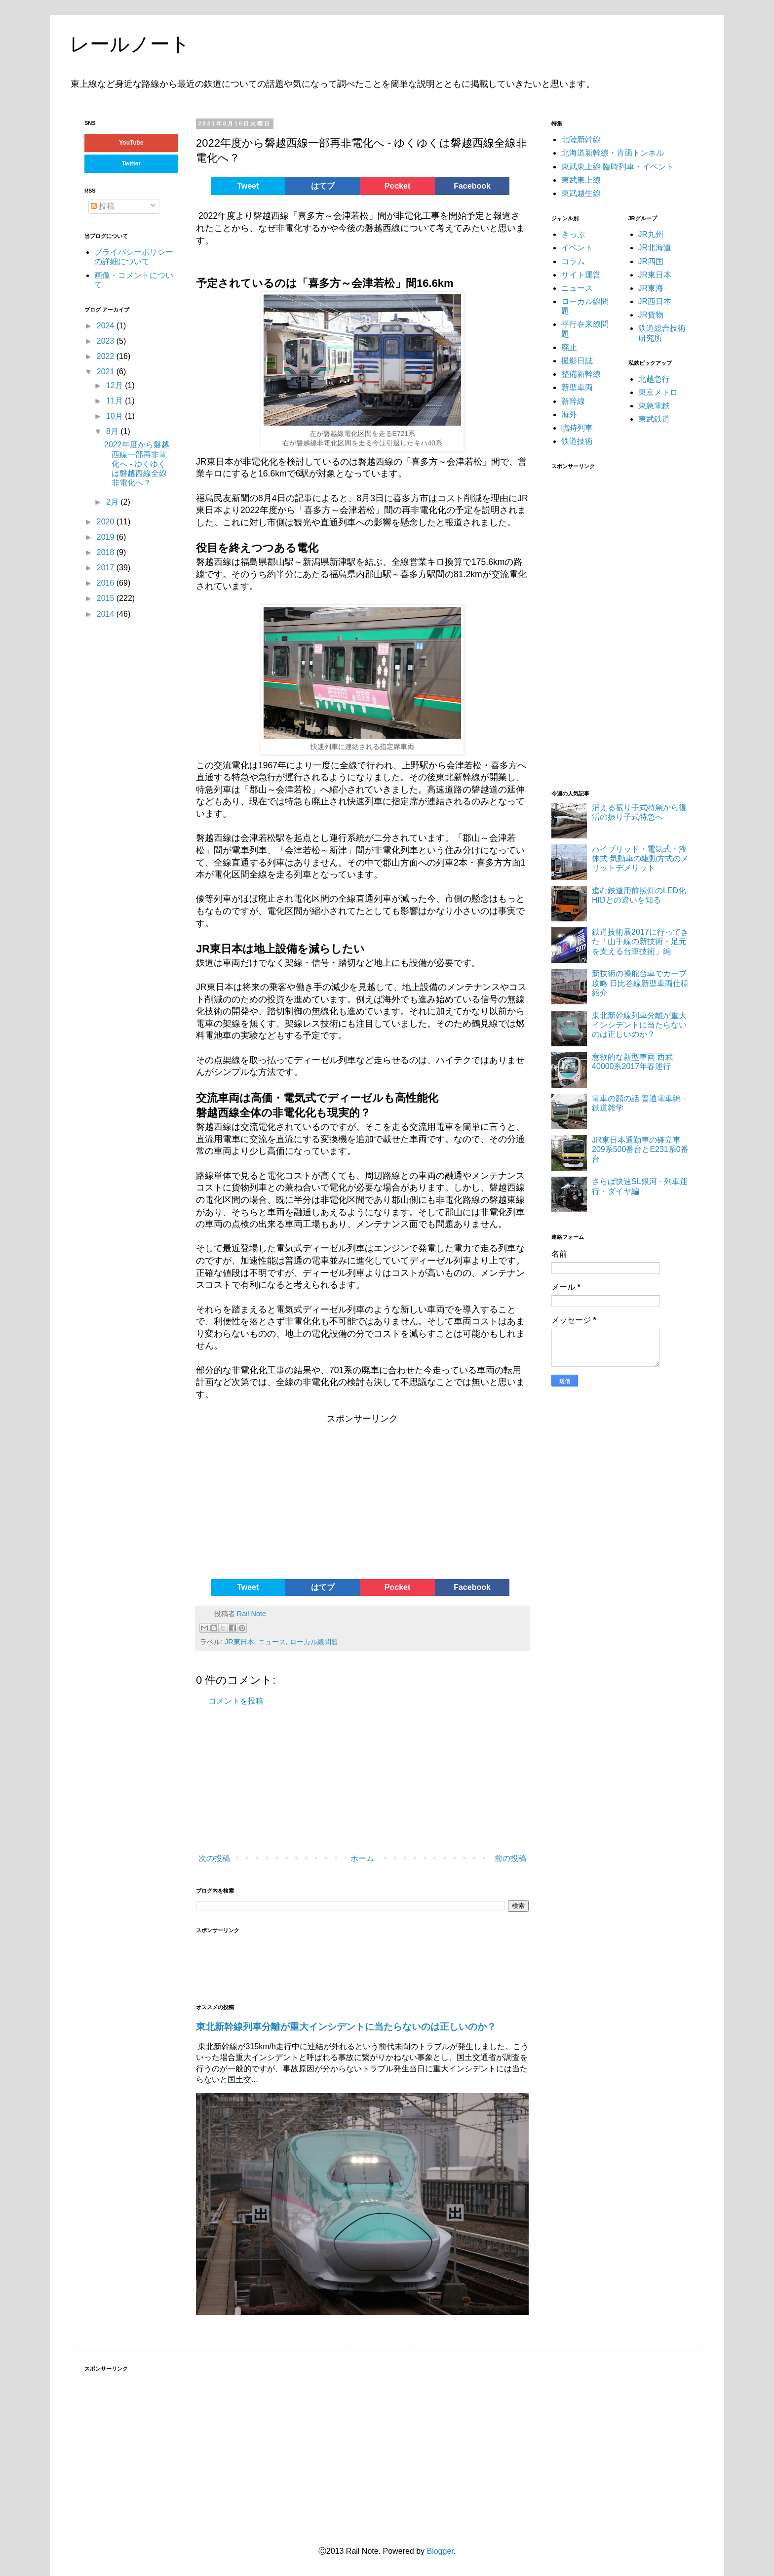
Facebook (472, 186)
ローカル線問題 (314, 1642)
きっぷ (573, 234)
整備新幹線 (581, 374)
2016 (106, 583)
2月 (113, 502)
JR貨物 (651, 315)
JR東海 (651, 288)
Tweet (248, 186)
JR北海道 (655, 247)
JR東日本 (239, 1642)
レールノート (130, 44)
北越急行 (654, 379)
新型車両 (577, 387)
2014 (106, 614)
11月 (115, 400)
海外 (569, 414)
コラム (573, 261)
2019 (106, 537)
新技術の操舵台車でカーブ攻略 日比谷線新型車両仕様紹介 (640, 982)
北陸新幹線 (581, 139)
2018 (106, 552)
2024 (106, 325)
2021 (106, 371)
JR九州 (651, 234)
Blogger (439, 2551)
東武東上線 (581, 180)
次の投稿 (214, 1858)
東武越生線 (581, 193)
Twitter (131, 163)
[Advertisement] (271, 1500)
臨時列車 (577, 428)
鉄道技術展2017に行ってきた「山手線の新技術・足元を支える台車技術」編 (640, 941)
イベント (577, 247)
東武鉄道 (654, 419)
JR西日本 (655, 301)
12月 (115, 385)
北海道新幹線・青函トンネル (612, 153)
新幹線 (573, 401)
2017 (106, 567)
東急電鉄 (654, 405)
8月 (113, 431)
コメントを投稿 (236, 1701)
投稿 (103, 206)
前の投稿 (510, 1858)
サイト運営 (581, 275)
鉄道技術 (577, 441)
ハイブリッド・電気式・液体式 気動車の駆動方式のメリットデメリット (640, 858)
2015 (106, 598)
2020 (106, 521)
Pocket (397, 186)
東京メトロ (658, 392)
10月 (115, 416)
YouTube (131, 142)
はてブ (323, 186)
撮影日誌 (577, 361)
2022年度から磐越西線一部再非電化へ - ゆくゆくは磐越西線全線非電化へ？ (136, 463)
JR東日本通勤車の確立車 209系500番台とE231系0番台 (640, 1149)
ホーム (362, 1858)
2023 (106, 341)
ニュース (272, 1642)
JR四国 (651, 261)
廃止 (569, 347)
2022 (106, 356)
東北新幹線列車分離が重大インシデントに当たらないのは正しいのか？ (346, 2026)
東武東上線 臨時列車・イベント (617, 166)
